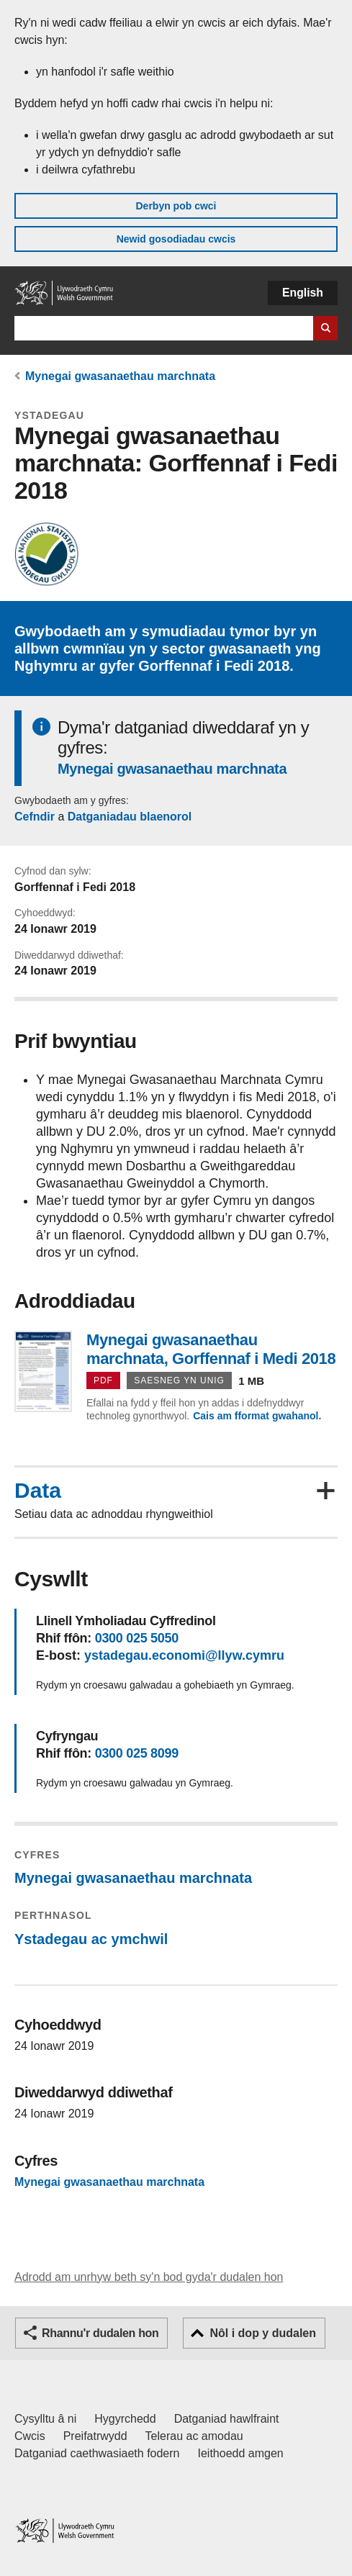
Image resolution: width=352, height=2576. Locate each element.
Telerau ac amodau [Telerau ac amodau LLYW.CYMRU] (194, 2436)
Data (37, 1490)
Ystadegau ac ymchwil (91, 1939)
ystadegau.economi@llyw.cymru (184, 1655)
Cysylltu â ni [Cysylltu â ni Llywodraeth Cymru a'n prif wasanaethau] (45, 2419)
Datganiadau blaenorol (129, 816)
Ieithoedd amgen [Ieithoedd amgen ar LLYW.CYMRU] (241, 2453)
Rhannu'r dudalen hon (100, 2333)
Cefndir (34, 816)
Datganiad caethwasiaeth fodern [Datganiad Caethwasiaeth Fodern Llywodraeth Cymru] (97, 2453)
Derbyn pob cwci (175, 206)
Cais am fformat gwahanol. (257, 1416)
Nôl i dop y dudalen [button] (262, 2333)
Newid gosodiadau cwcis (176, 239)
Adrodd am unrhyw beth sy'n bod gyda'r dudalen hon (148, 2277)
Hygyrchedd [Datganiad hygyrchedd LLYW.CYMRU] (124, 2419)
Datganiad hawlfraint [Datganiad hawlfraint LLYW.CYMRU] (226, 2419)
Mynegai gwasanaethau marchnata (120, 376)
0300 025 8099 (137, 1753)
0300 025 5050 (137, 1638)
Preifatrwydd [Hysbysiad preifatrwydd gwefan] (95, 2436)
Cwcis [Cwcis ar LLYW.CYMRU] (29, 2436)
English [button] (302, 292)
